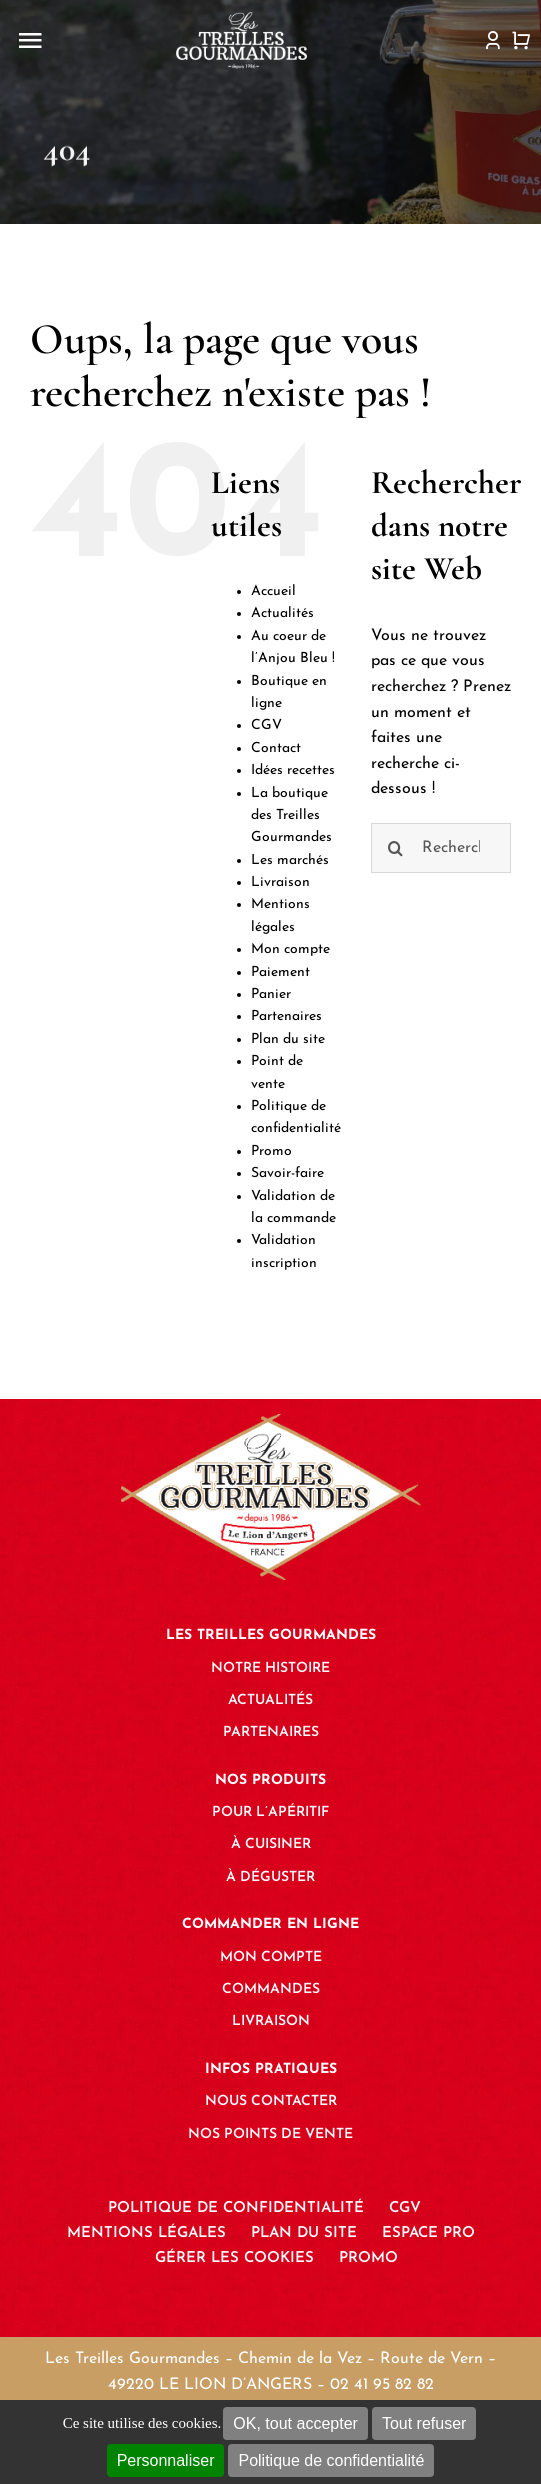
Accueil (273, 591)
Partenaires (286, 1016)
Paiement (280, 972)
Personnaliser (166, 2460)
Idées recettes (293, 770)
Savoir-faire (287, 1173)
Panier (271, 994)
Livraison (280, 882)
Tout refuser (424, 2423)
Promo (271, 1151)
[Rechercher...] (441, 848)
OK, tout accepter (295, 2423)
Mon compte (290, 949)
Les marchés (290, 860)
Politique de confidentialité (331, 2460)
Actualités (282, 613)
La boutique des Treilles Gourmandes (291, 816)
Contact (276, 748)
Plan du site (288, 1039)
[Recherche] (396, 848)
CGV (266, 725)
